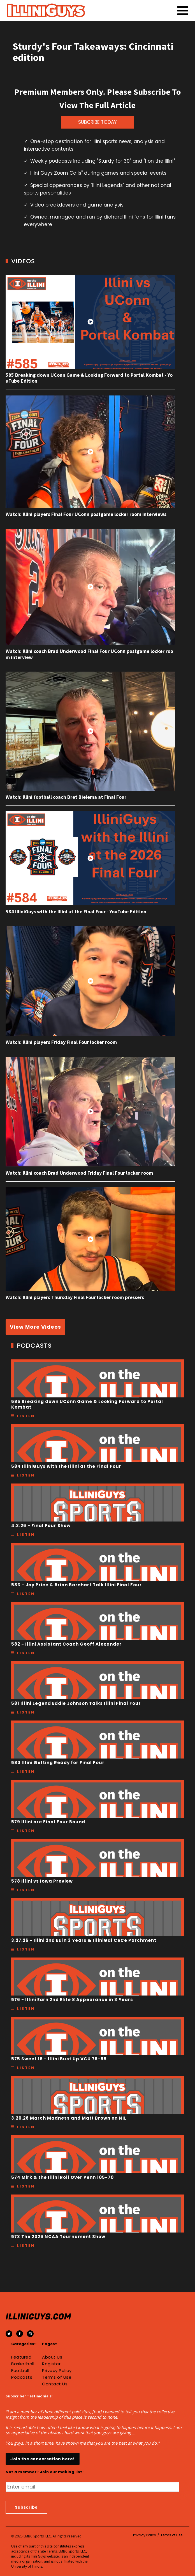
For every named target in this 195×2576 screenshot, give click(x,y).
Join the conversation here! (42, 2459)
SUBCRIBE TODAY (97, 122)
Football (20, 2370)
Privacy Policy (56, 2370)
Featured (21, 2357)
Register (51, 2364)
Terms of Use (56, 2377)
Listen (26, 1416)
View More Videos (35, 1326)
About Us (52, 2357)
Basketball (22, 2364)
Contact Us (55, 2384)
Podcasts (21, 2377)
